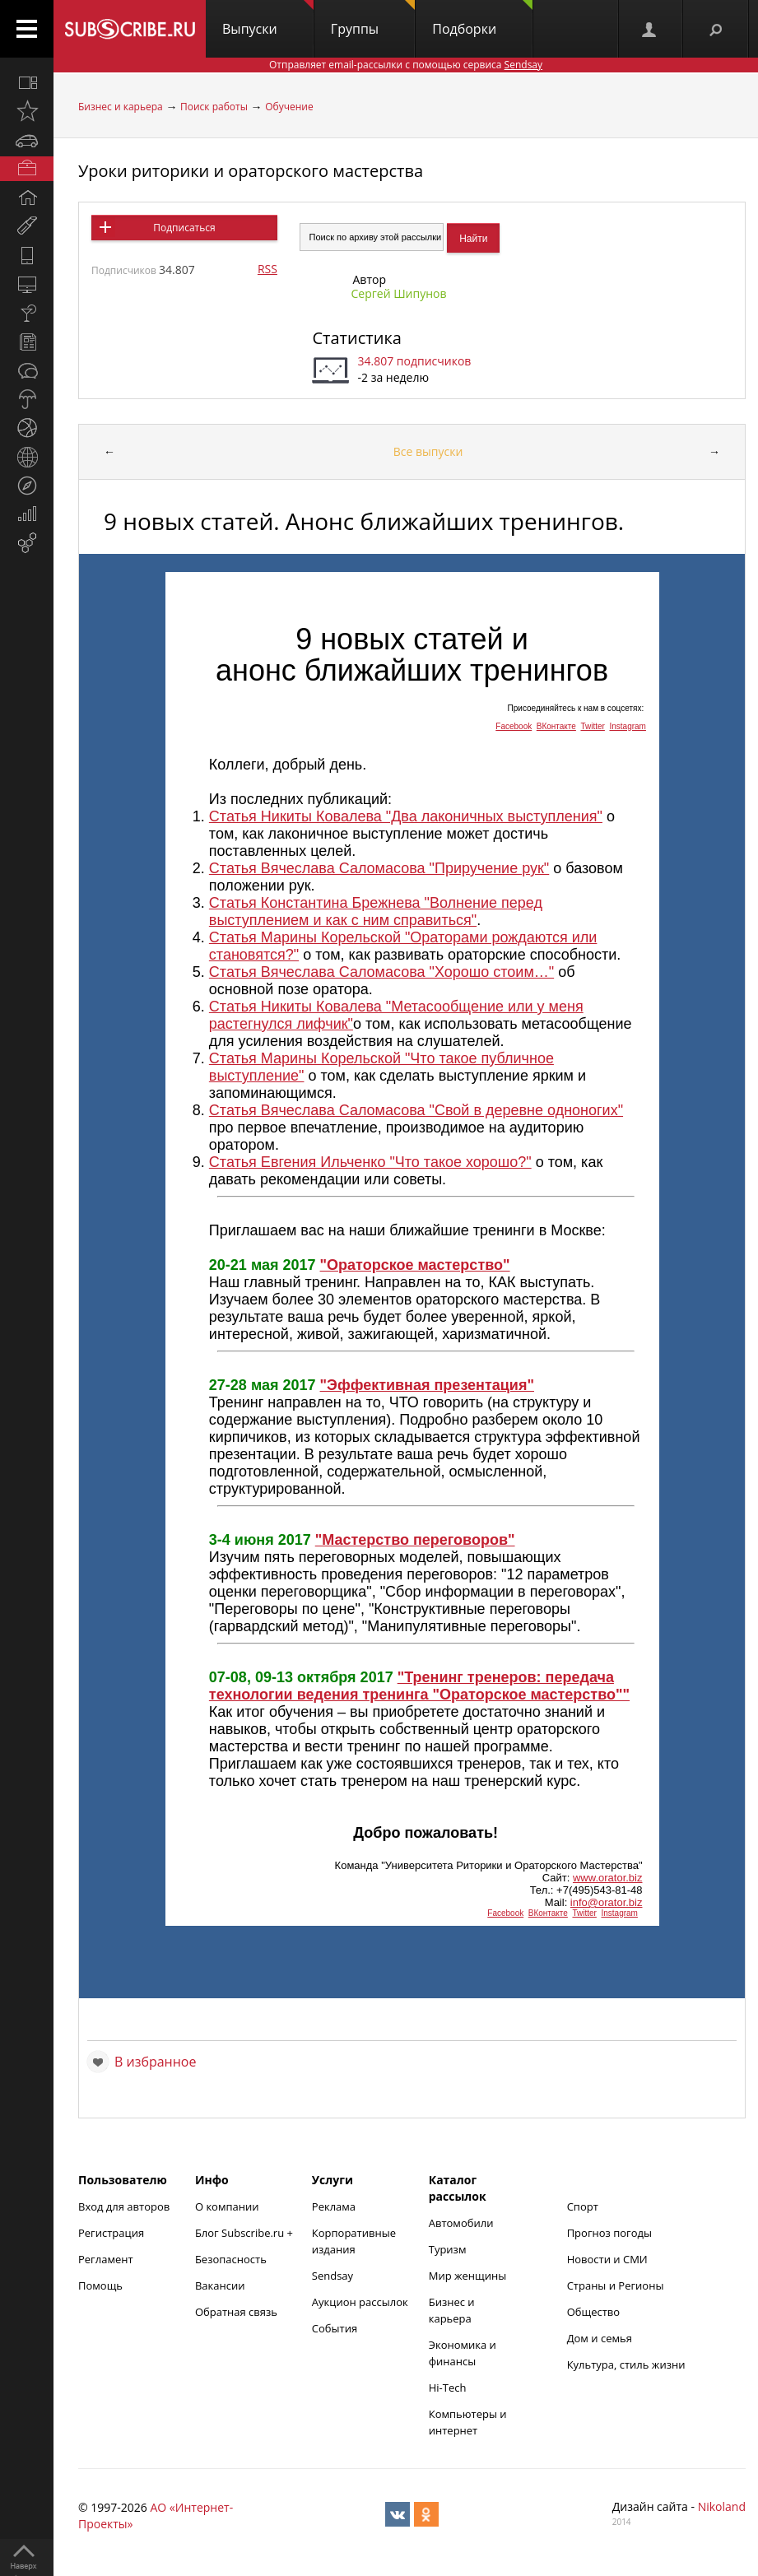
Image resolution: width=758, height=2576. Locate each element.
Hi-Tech (448, 2387)
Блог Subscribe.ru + (245, 2232)
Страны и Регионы (615, 2285)
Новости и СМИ (607, 2259)
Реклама (334, 2206)
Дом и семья (599, 2338)
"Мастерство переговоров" (415, 1540)
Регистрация (111, 2232)
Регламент (105, 2259)
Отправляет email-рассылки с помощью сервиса (405, 65)
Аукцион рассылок (360, 2302)
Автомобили (461, 2223)
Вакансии (220, 2285)
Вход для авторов (124, 2206)
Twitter (592, 726)
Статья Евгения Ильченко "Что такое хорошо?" (370, 1162)
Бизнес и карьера (120, 107)
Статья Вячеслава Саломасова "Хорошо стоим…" (381, 972)
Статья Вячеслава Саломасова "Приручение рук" (379, 868)
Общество (593, 2311)
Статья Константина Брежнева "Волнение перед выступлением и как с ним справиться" (375, 911)
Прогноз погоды (609, 2232)
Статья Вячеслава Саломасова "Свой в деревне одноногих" (416, 1110)
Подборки (482, 19)
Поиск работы (214, 107)
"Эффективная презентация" (427, 1385)
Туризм (448, 2249)
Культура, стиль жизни (626, 2364)
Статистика (356, 338)
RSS (267, 269)
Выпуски (268, 19)
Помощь (100, 2285)
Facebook (513, 726)
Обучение (289, 107)
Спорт (582, 2206)
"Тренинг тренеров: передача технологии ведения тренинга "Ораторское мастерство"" (419, 1686)
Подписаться (184, 228)
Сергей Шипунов (398, 293)
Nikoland (722, 2506)
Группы (373, 19)
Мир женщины (468, 2275)
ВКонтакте (556, 726)
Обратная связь (236, 2311)
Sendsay (332, 2275)
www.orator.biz (608, 1878)
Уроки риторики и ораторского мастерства (250, 171)
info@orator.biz (606, 1902)
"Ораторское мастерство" (415, 1265)
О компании (227, 2206)
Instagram (627, 726)
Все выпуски (428, 451)
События (334, 2328)
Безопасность (231, 2259)
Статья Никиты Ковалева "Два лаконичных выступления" (405, 816)
